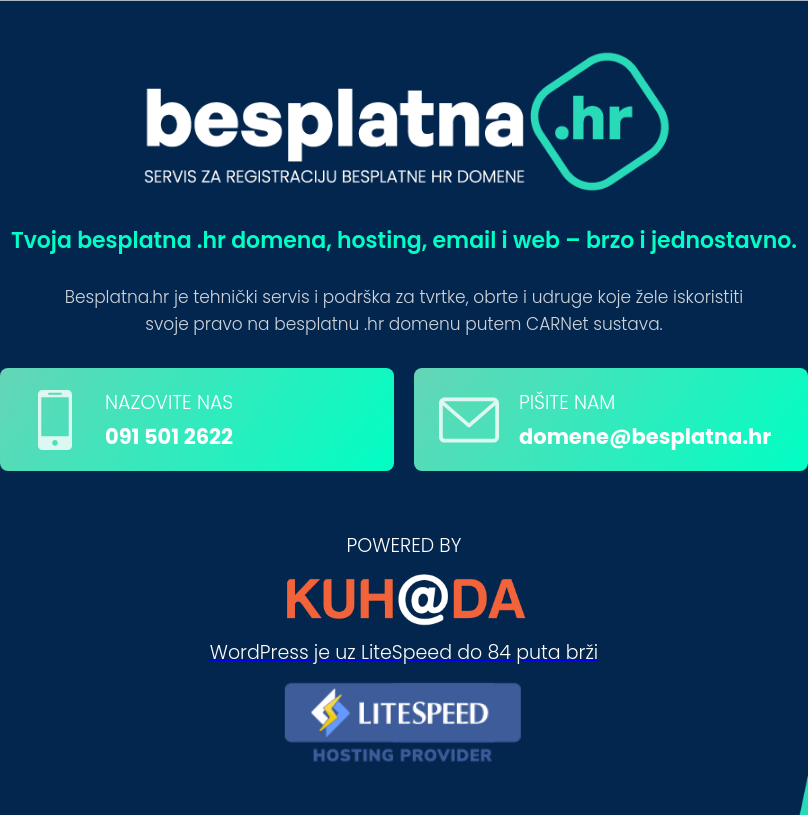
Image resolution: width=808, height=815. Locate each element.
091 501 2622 (169, 436)
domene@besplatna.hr (645, 436)
